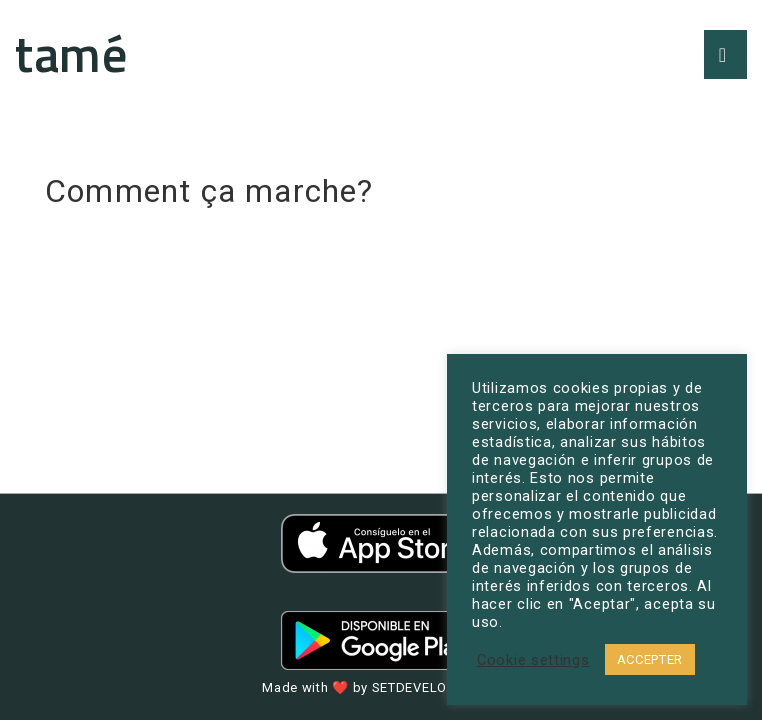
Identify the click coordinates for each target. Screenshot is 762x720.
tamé (71, 53)
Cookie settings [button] (533, 660)
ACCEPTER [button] (650, 659)
